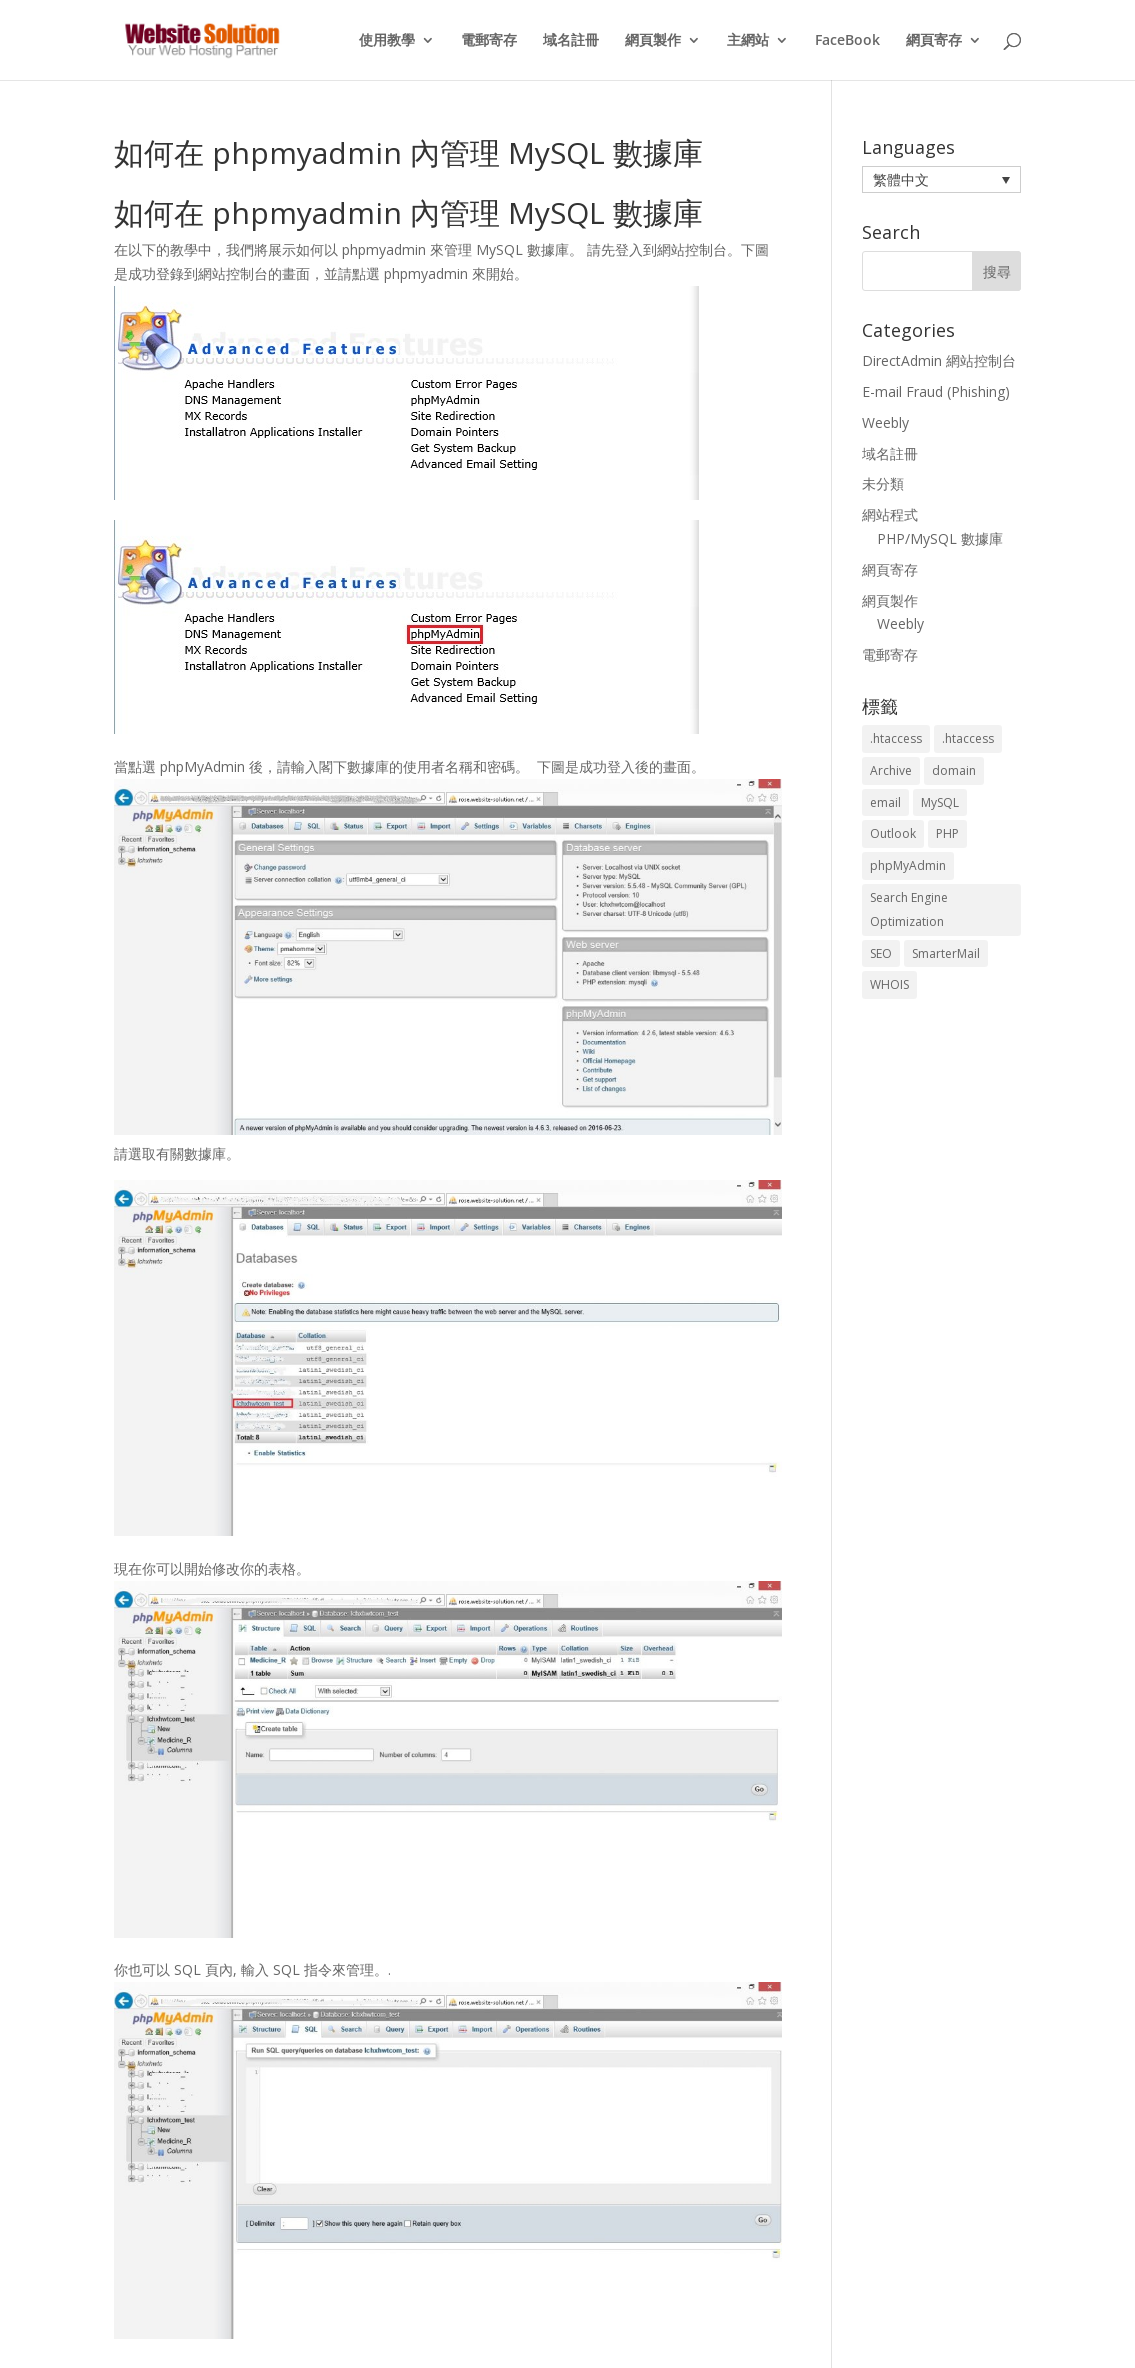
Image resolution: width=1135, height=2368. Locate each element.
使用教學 (387, 41)
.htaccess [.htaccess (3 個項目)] (968, 738)
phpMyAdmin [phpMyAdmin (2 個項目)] (908, 865)
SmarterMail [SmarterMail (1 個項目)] (946, 953)
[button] (942, 179)
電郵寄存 (489, 41)
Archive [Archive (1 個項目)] (891, 770)
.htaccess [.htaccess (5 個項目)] (896, 738)
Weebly (885, 422)
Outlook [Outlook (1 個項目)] (893, 833)
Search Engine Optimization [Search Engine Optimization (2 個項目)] (909, 909)
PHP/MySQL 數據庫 (940, 538)
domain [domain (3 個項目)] (954, 770)
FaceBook (847, 41)
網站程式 (890, 514)
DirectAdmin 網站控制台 (939, 360)
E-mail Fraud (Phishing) (936, 391)
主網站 (748, 41)
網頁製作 (653, 41)
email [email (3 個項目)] (885, 802)
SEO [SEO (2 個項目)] (881, 953)
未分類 (883, 483)
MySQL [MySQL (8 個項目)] (940, 802)
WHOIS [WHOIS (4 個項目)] (889, 984)
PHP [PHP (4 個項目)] (947, 833)
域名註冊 (571, 41)
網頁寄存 (934, 41)
